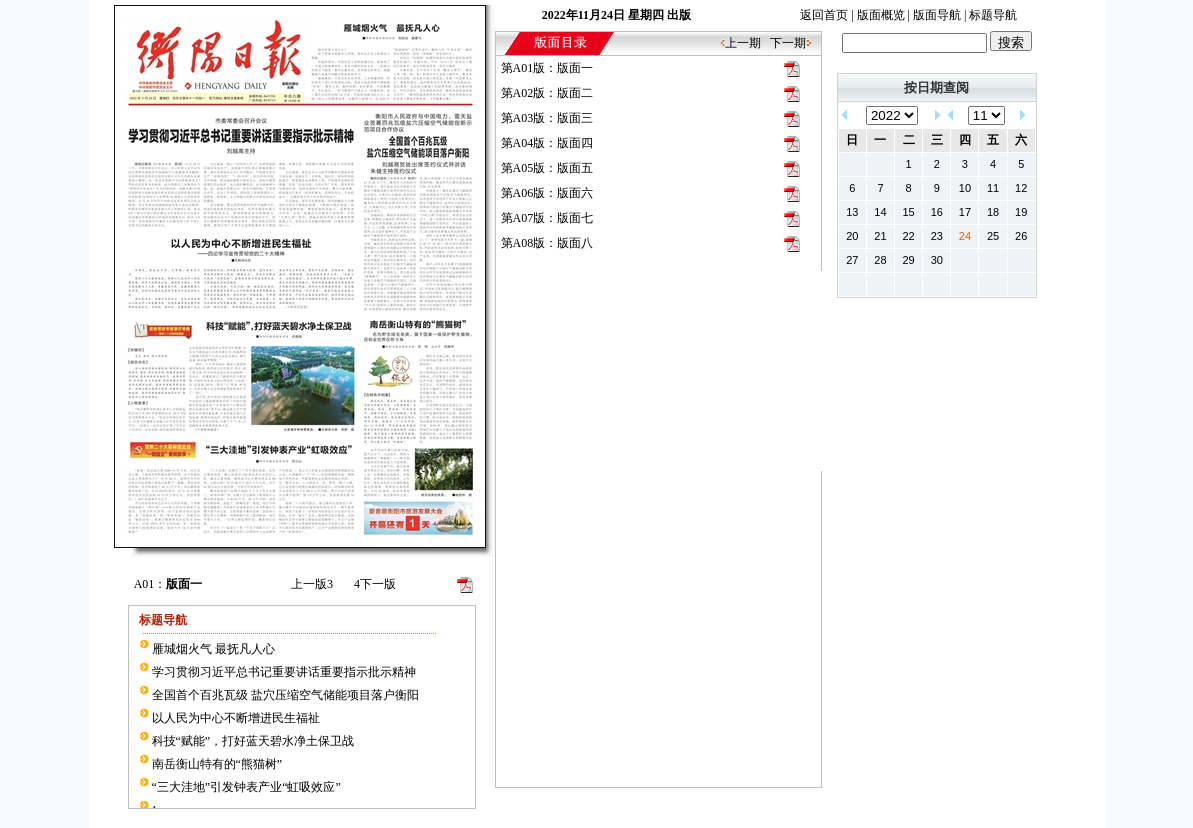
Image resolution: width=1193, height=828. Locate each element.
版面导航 (937, 15)
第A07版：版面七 (547, 218)
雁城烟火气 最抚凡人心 (213, 649)
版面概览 (881, 15)
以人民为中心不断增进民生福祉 (236, 718)
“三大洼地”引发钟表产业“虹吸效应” (246, 787)
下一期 (788, 43)
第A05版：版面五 (547, 168)
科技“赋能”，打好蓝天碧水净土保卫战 (253, 741)
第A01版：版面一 (547, 68)
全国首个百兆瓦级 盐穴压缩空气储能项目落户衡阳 (285, 695)
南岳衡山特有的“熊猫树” (217, 764)
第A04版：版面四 (547, 143)
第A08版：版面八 (547, 243)
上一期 (743, 43)
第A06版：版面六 (547, 193)
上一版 (312, 584)
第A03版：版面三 (547, 118)
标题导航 (993, 15)
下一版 (375, 584)
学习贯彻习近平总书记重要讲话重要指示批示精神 (284, 672)
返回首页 (824, 15)
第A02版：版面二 (547, 93)
